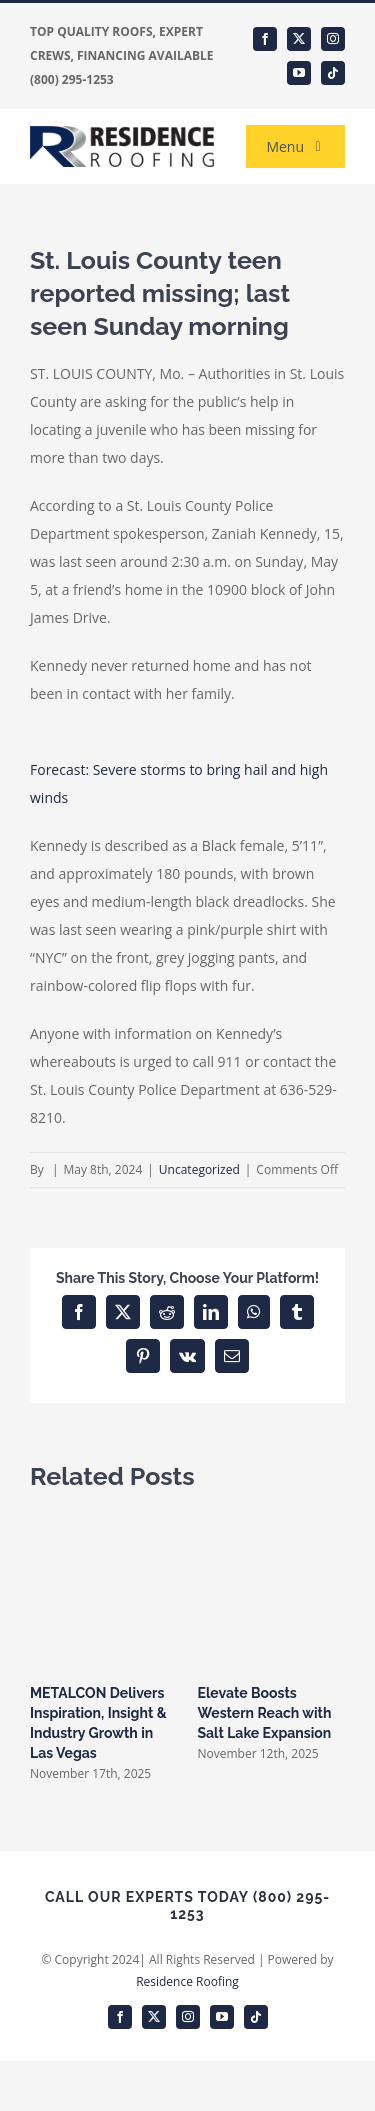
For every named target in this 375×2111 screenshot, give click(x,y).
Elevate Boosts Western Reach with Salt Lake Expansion (265, 1713)
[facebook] (265, 39)
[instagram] (333, 39)
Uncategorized (199, 1169)
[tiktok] (333, 73)
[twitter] (299, 39)
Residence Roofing (187, 1981)
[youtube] (299, 73)
